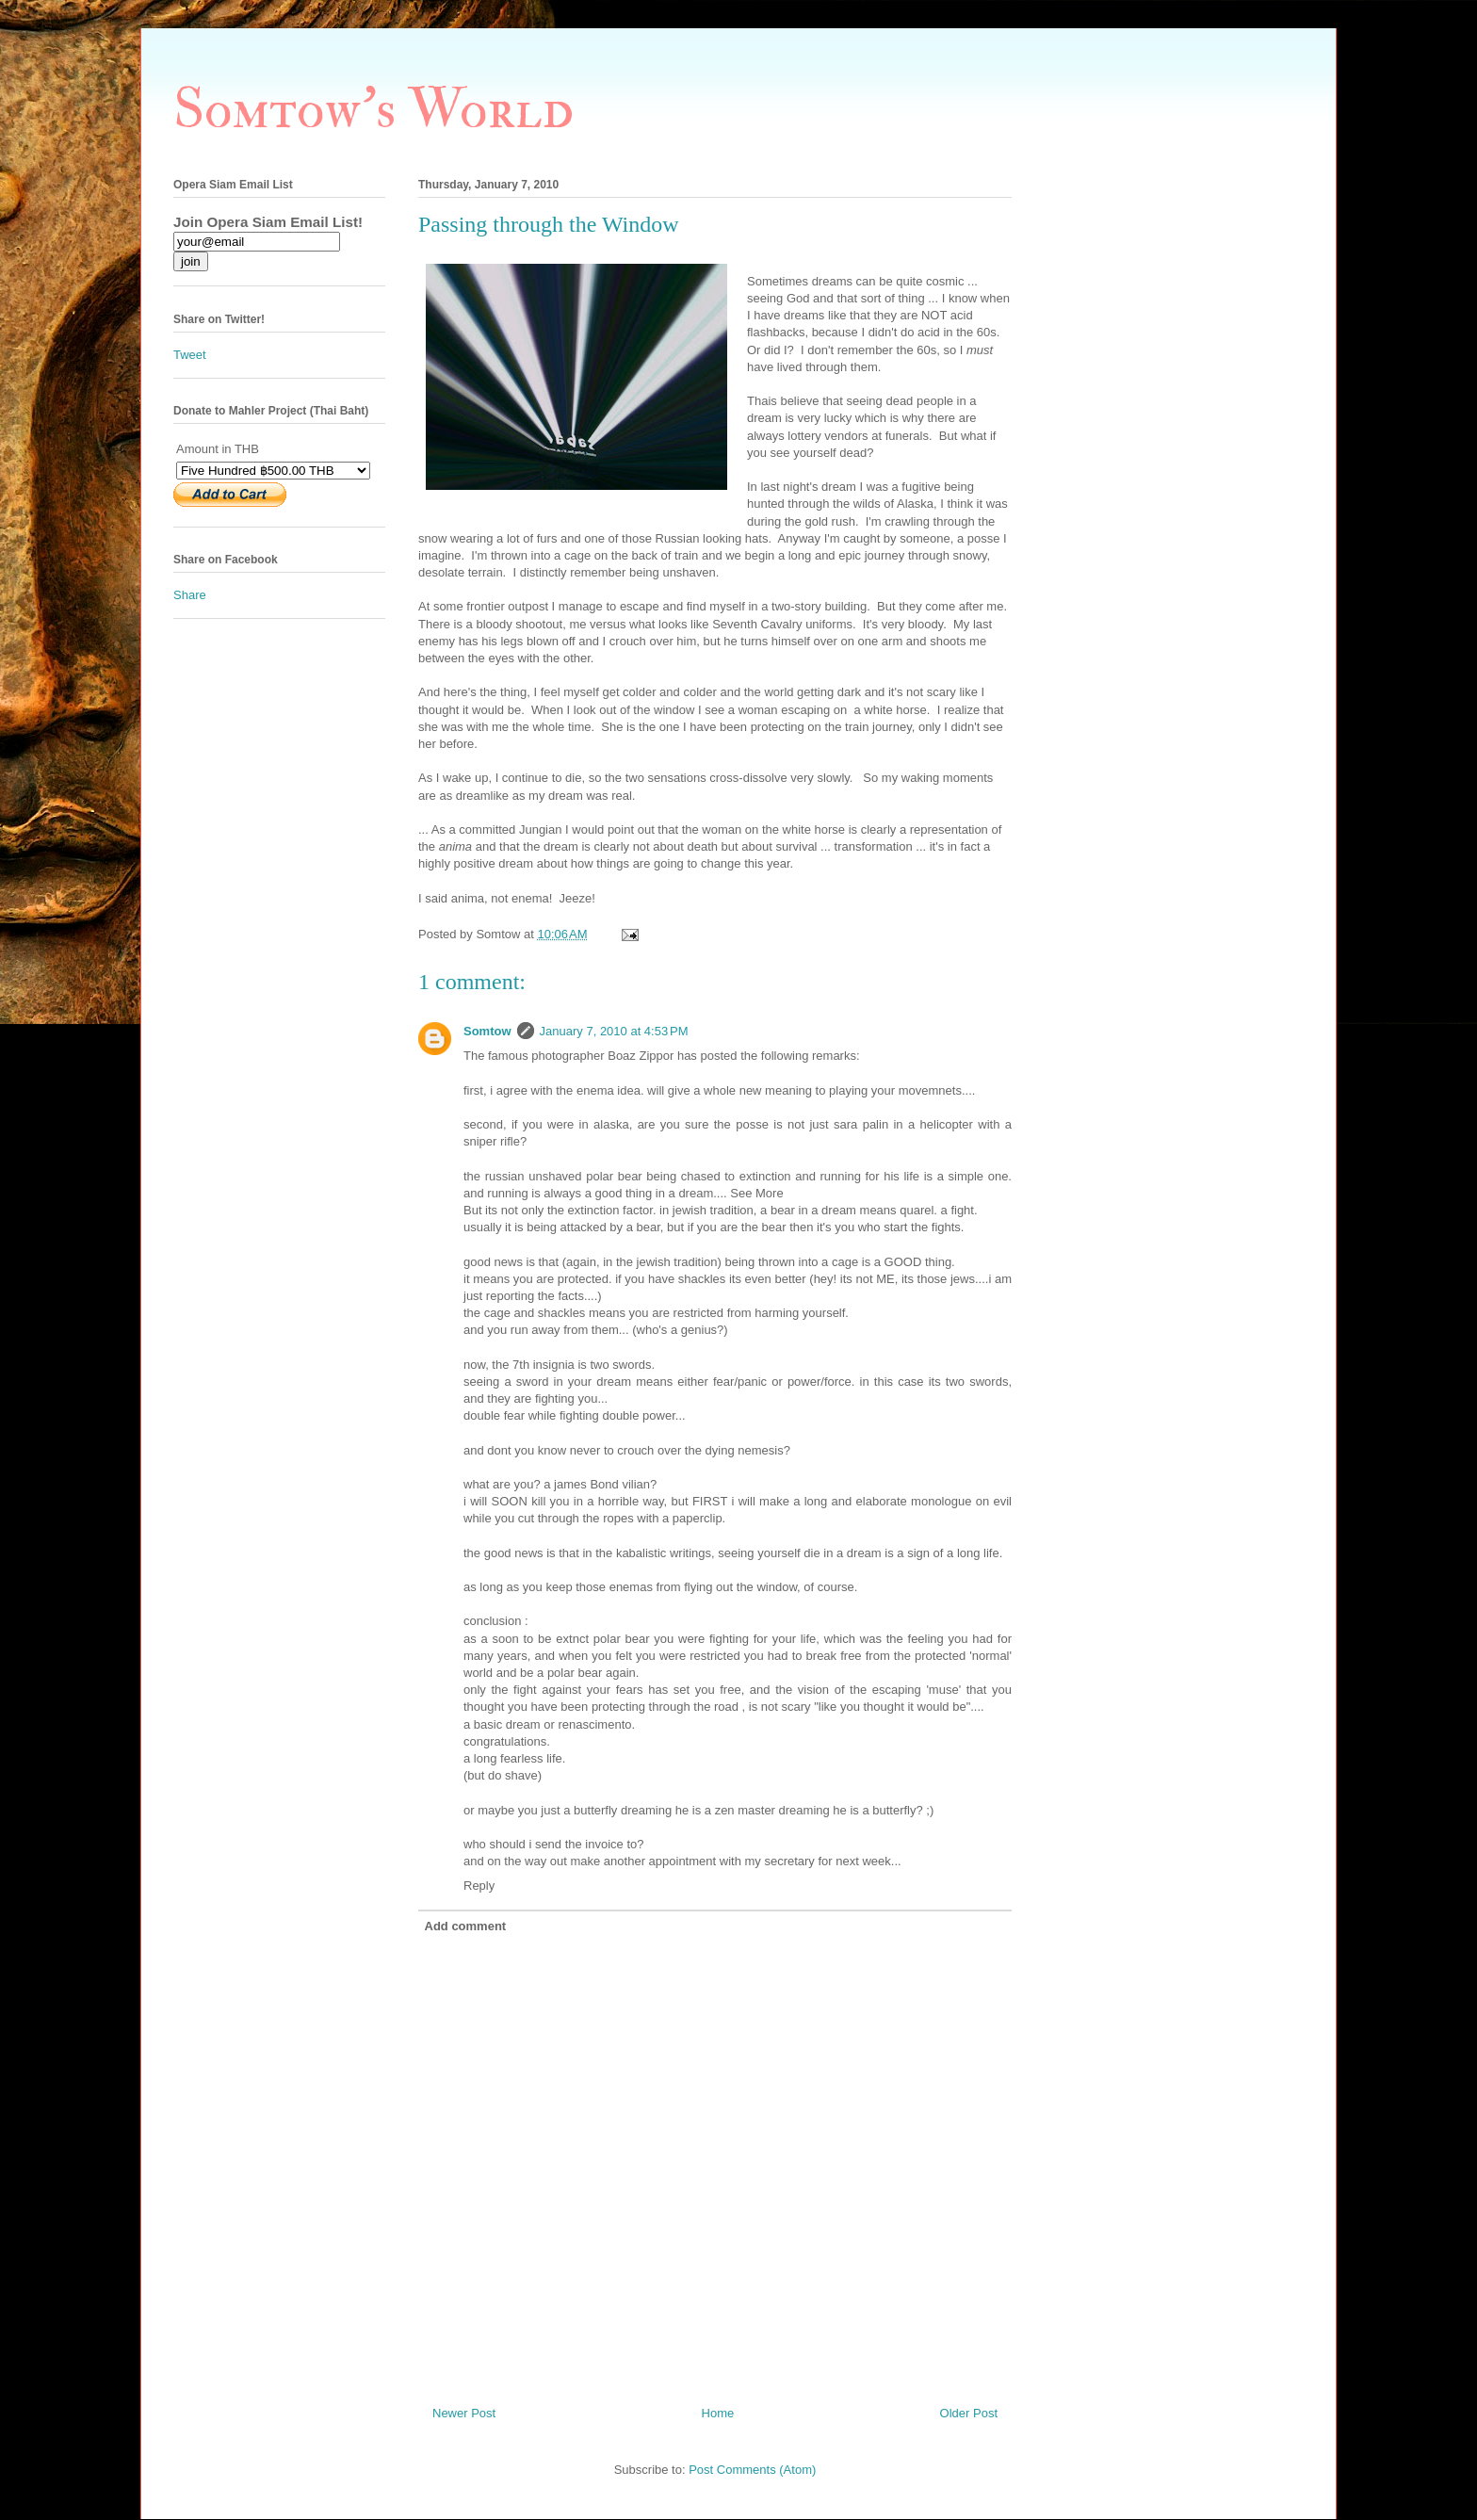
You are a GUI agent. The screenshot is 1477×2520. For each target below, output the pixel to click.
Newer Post (463, 2413)
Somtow (487, 1031)
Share (189, 595)
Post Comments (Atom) (752, 2470)
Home (718, 2413)
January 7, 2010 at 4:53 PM (614, 1031)
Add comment (466, 1926)
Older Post (969, 2413)
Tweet (189, 355)
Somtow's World (373, 109)
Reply (479, 1885)
